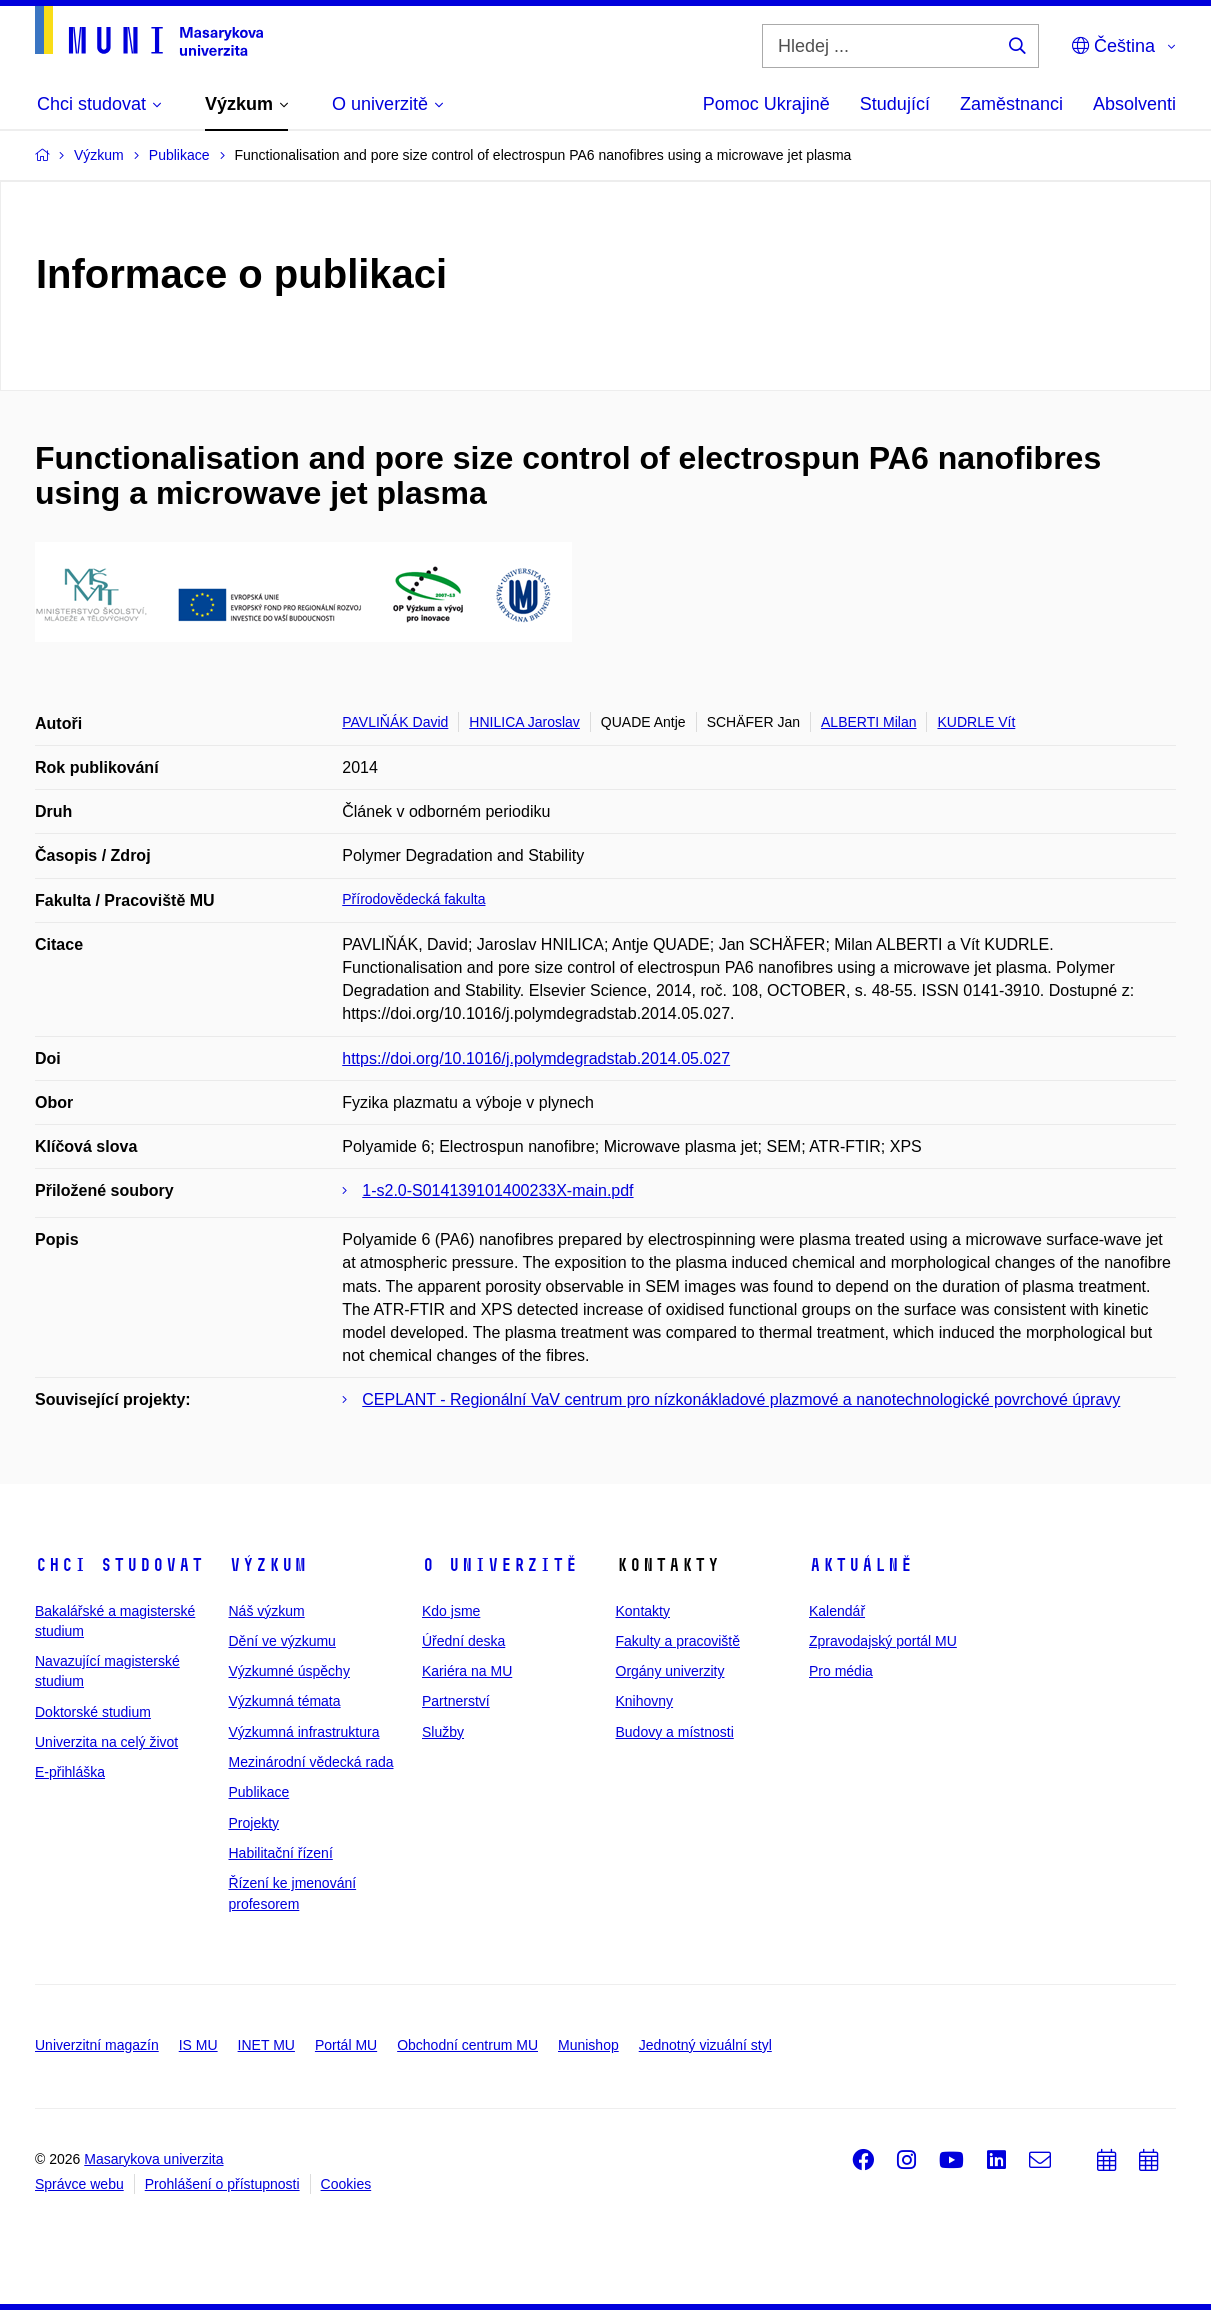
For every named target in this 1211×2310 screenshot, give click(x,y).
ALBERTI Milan (868, 722)
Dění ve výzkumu (282, 1641)
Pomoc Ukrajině (766, 104)
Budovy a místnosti (675, 1732)
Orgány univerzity (670, 1671)
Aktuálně (861, 1565)
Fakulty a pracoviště (678, 1641)
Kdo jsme (451, 1611)
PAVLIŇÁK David (395, 722)
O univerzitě (500, 1565)
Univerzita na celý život (106, 1742)
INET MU (266, 2045)
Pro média (841, 1671)
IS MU (198, 2045)
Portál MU (346, 2045)
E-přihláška (70, 1772)
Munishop (588, 2045)
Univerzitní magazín (97, 2045)
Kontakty (643, 1611)
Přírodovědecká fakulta (413, 899)
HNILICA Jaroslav (524, 722)
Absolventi (1134, 104)
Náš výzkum (267, 1611)
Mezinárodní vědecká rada (311, 1762)
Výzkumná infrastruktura (304, 1732)
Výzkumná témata (285, 1701)
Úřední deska (463, 1641)
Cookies (346, 2184)
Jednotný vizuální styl (705, 2045)
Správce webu (79, 2184)
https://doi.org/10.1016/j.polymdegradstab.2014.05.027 (536, 1058)
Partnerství (456, 1701)
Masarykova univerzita (153, 2159)
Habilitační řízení (281, 1853)
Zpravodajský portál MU (883, 1641)
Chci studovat (119, 1565)
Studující (895, 104)
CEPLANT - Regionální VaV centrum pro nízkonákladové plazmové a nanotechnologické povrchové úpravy (741, 1399)
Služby (443, 1732)
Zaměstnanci (1011, 104)
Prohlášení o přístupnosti (222, 2184)
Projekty (254, 1823)
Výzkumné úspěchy (289, 1671)
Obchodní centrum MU (467, 2045)
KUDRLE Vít (976, 722)
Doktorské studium (93, 1712)
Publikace (259, 1792)
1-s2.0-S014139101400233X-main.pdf (497, 1190)
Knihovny (645, 1701)
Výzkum (268, 1565)
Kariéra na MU (467, 1671)
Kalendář (837, 1611)
